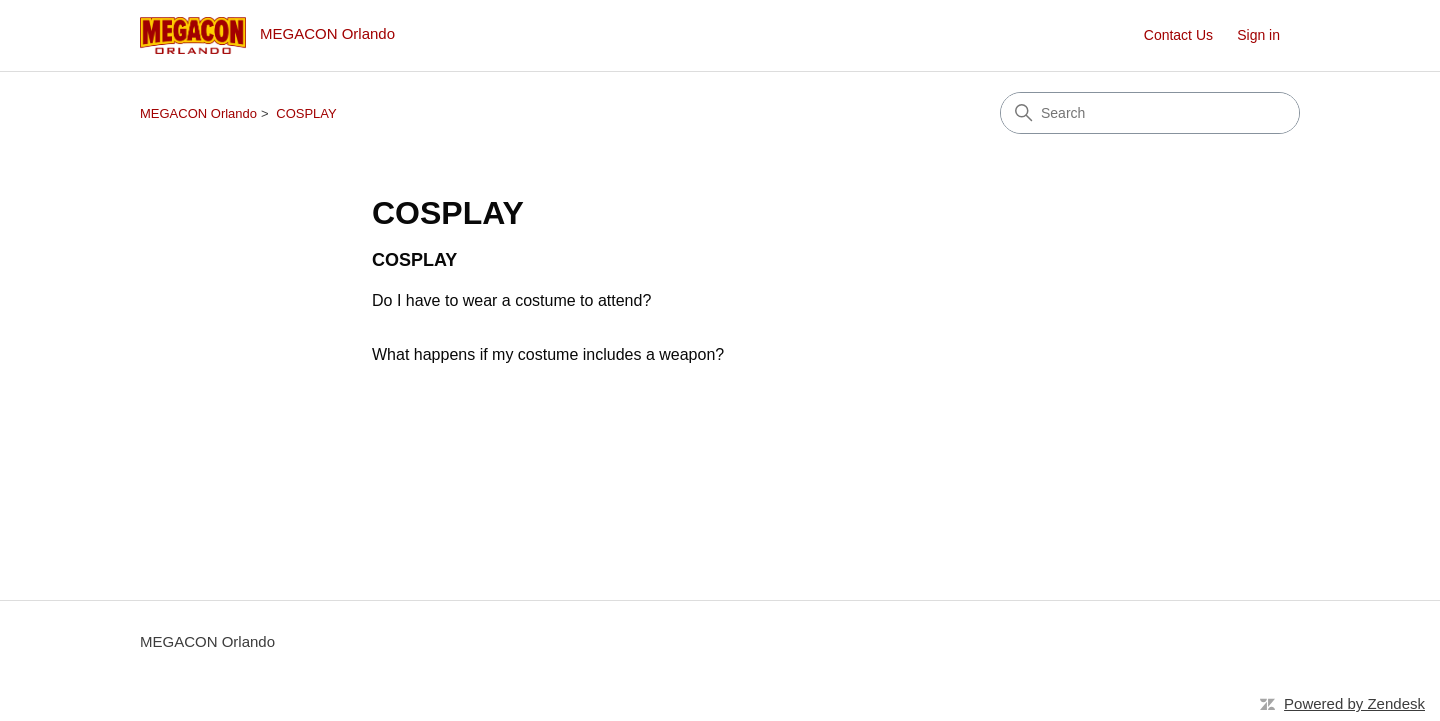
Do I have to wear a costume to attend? (511, 300)
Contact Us (1178, 35)
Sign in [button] (1258, 35)
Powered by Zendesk (1354, 703)
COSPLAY (306, 113)
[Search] (1150, 113)
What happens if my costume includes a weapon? (548, 354)
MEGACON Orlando (198, 113)
